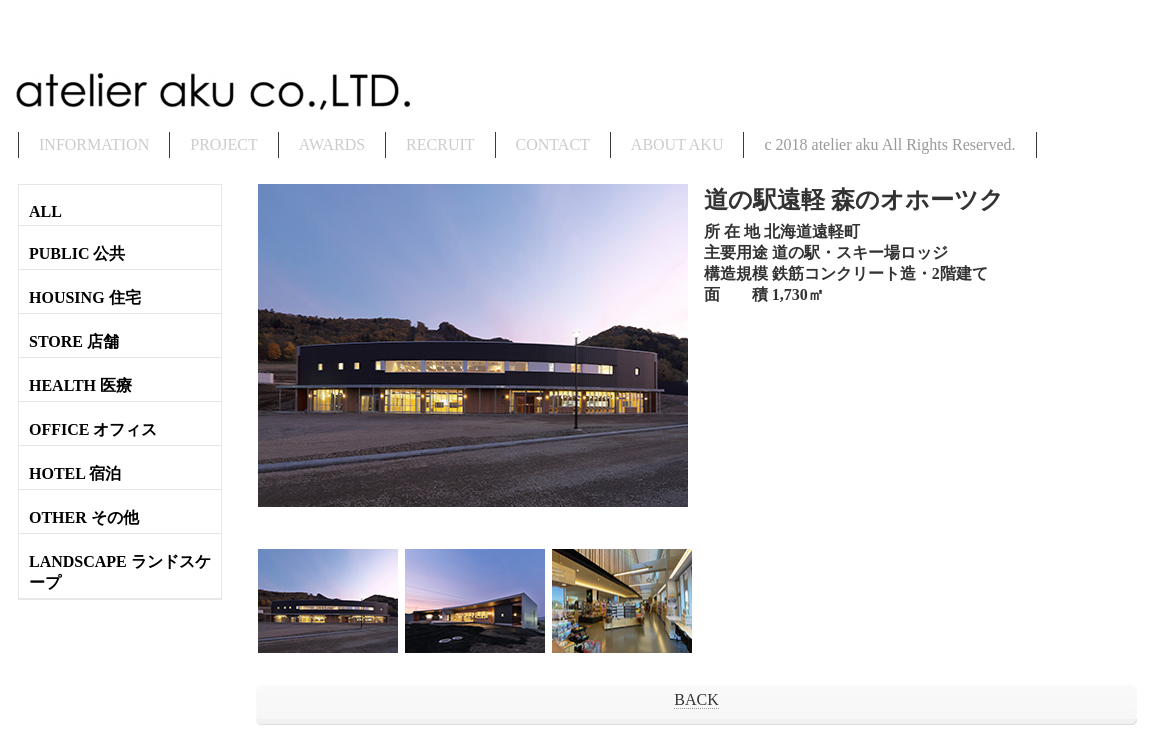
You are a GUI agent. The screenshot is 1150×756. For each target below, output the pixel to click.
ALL (45, 211)
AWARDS (332, 144)
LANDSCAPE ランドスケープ (120, 572)
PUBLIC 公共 (77, 253)
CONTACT (553, 144)
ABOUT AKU (677, 144)
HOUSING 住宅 (85, 297)
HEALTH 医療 (80, 385)
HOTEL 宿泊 (75, 473)
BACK (696, 699)
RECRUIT (440, 144)
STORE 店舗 (74, 341)
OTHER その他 (84, 517)
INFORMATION (94, 144)
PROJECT (224, 144)
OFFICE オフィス (93, 429)
